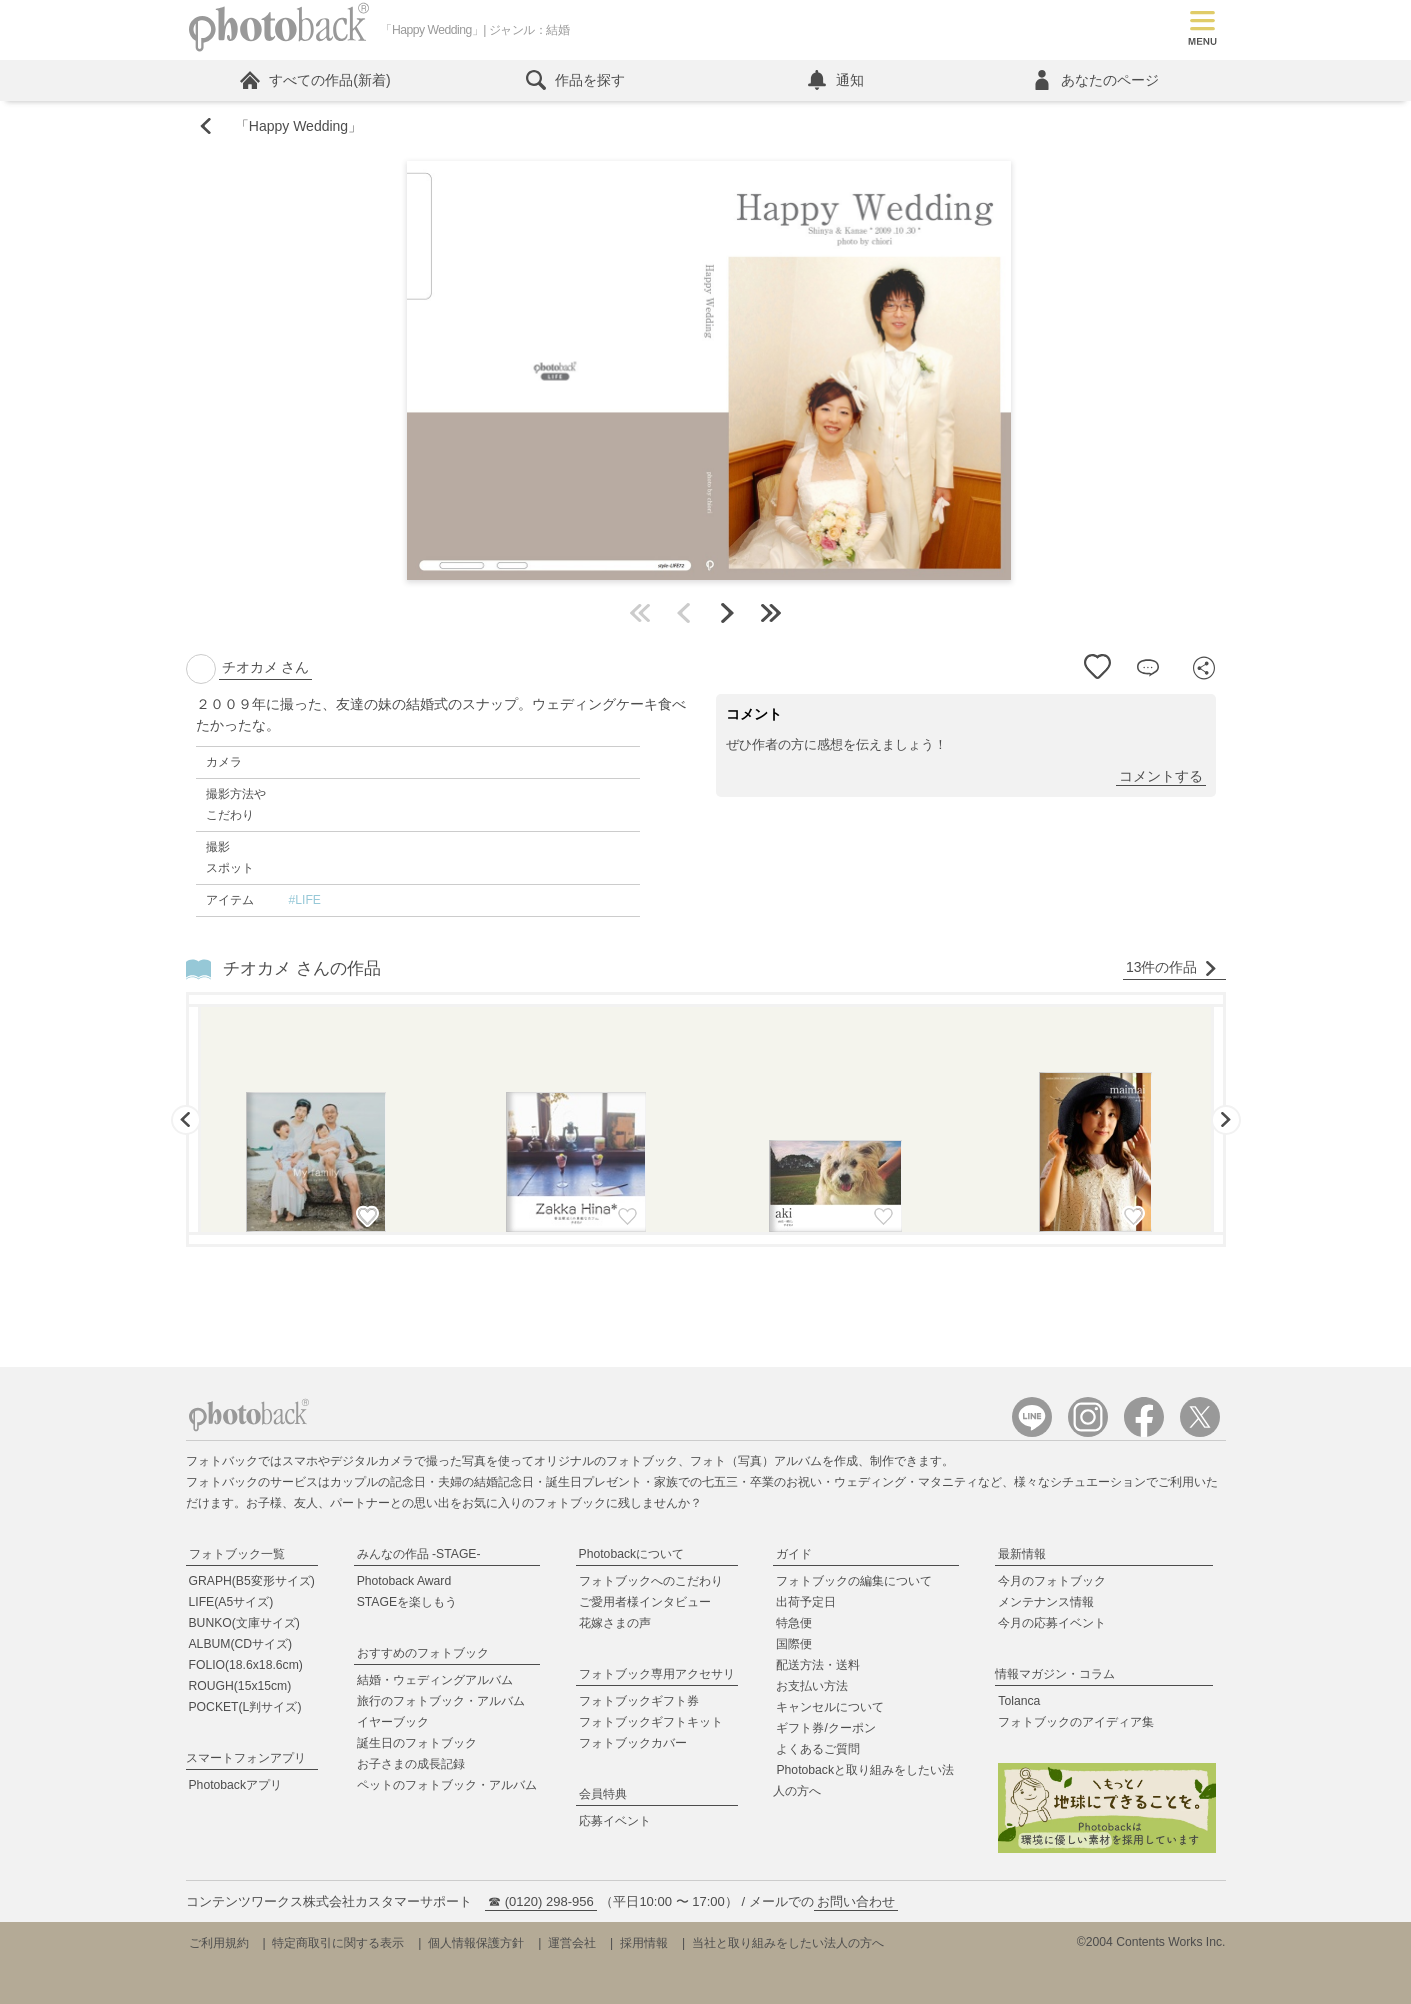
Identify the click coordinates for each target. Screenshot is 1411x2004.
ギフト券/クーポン (825, 1728)
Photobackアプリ (236, 1785)
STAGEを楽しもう (407, 1602)
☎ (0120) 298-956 (541, 1901)
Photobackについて (632, 1554)
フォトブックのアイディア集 (1076, 1722)
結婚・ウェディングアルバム (435, 1680)
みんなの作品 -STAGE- (419, 1554)
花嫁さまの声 (615, 1623)
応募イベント (615, 1821)
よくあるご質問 (818, 1749)
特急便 (794, 1623)
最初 (640, 613)
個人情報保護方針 (476, 1943)
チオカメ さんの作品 (302, 968)
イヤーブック (393, 1722)
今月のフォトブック (1052, 1581)
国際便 (794, 1644)
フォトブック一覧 (237, 1554)
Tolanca (1019, 1701)
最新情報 (1022, 1554)
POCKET (245, 1707)
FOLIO (246, 1665)
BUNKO (244, 1623)
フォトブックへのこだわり (651, 1581)
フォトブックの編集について (854, 1581)
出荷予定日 (806, 1602)
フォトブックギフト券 (639, 1701)
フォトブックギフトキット (651, 1722)
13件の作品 (1172, 967)
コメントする (1161, 776)
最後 (771, 613)
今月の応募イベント (1052, 1623)
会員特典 (603, 1794)
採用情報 (644, 1943)
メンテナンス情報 (1046, 1602)
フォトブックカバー (633, 1743)
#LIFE (304, 900)
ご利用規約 (219, 1943)
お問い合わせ (856, 1901)
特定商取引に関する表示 (338, 1943)
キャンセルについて (830, 1707)
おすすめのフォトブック (423, 1653)
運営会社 (572, 1943)
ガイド (794, 1554)
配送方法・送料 (818, 1665)
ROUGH (240, 1686)
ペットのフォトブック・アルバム (447, 1785)
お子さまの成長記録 (411, 1764)
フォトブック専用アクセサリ (657, 1674)
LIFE (231, 1602)
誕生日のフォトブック (417, 1743)
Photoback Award (404, 1581)
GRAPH (252, 1581)
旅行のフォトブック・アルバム (441, 1701)
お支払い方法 (812, 1686)
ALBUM (241, 1644)
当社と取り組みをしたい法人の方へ (788, 1943)
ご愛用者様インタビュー (645, 1602)
